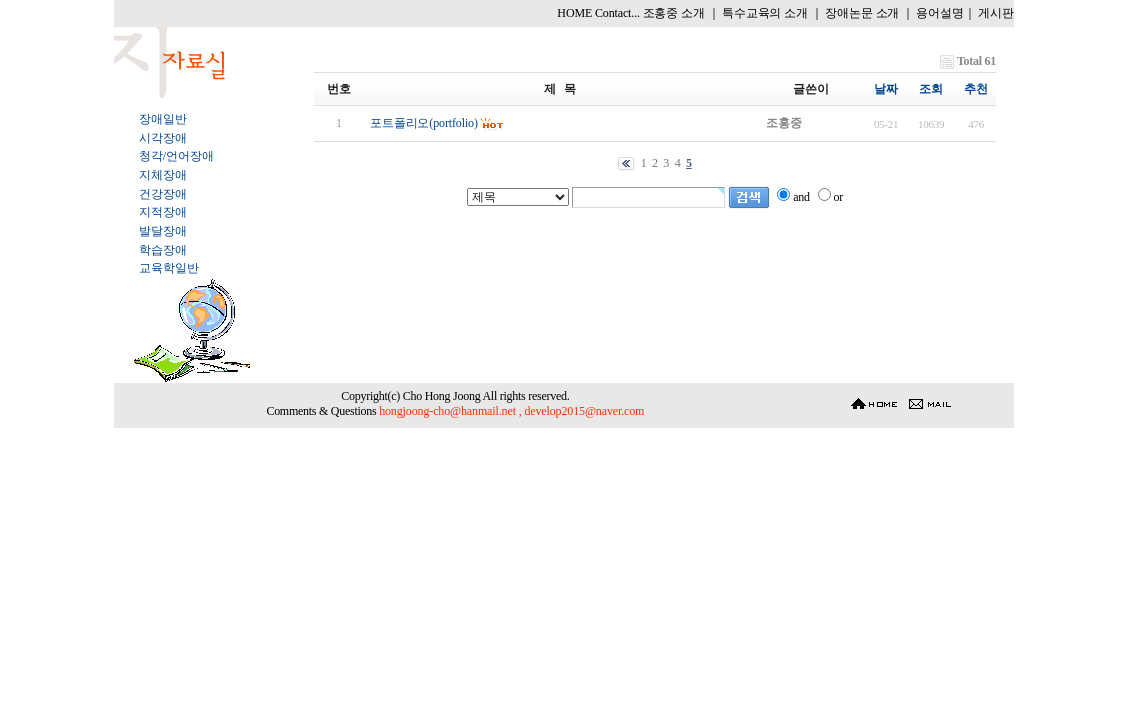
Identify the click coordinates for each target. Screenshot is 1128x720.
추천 (976, 89)
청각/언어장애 (176, 156)
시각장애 (162, 138)
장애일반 (162, 119)
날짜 (886, 89)
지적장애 (162, 212)
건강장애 (162, 194)
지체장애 (162, 175)
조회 (931, 89)
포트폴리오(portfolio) (424, 123)
